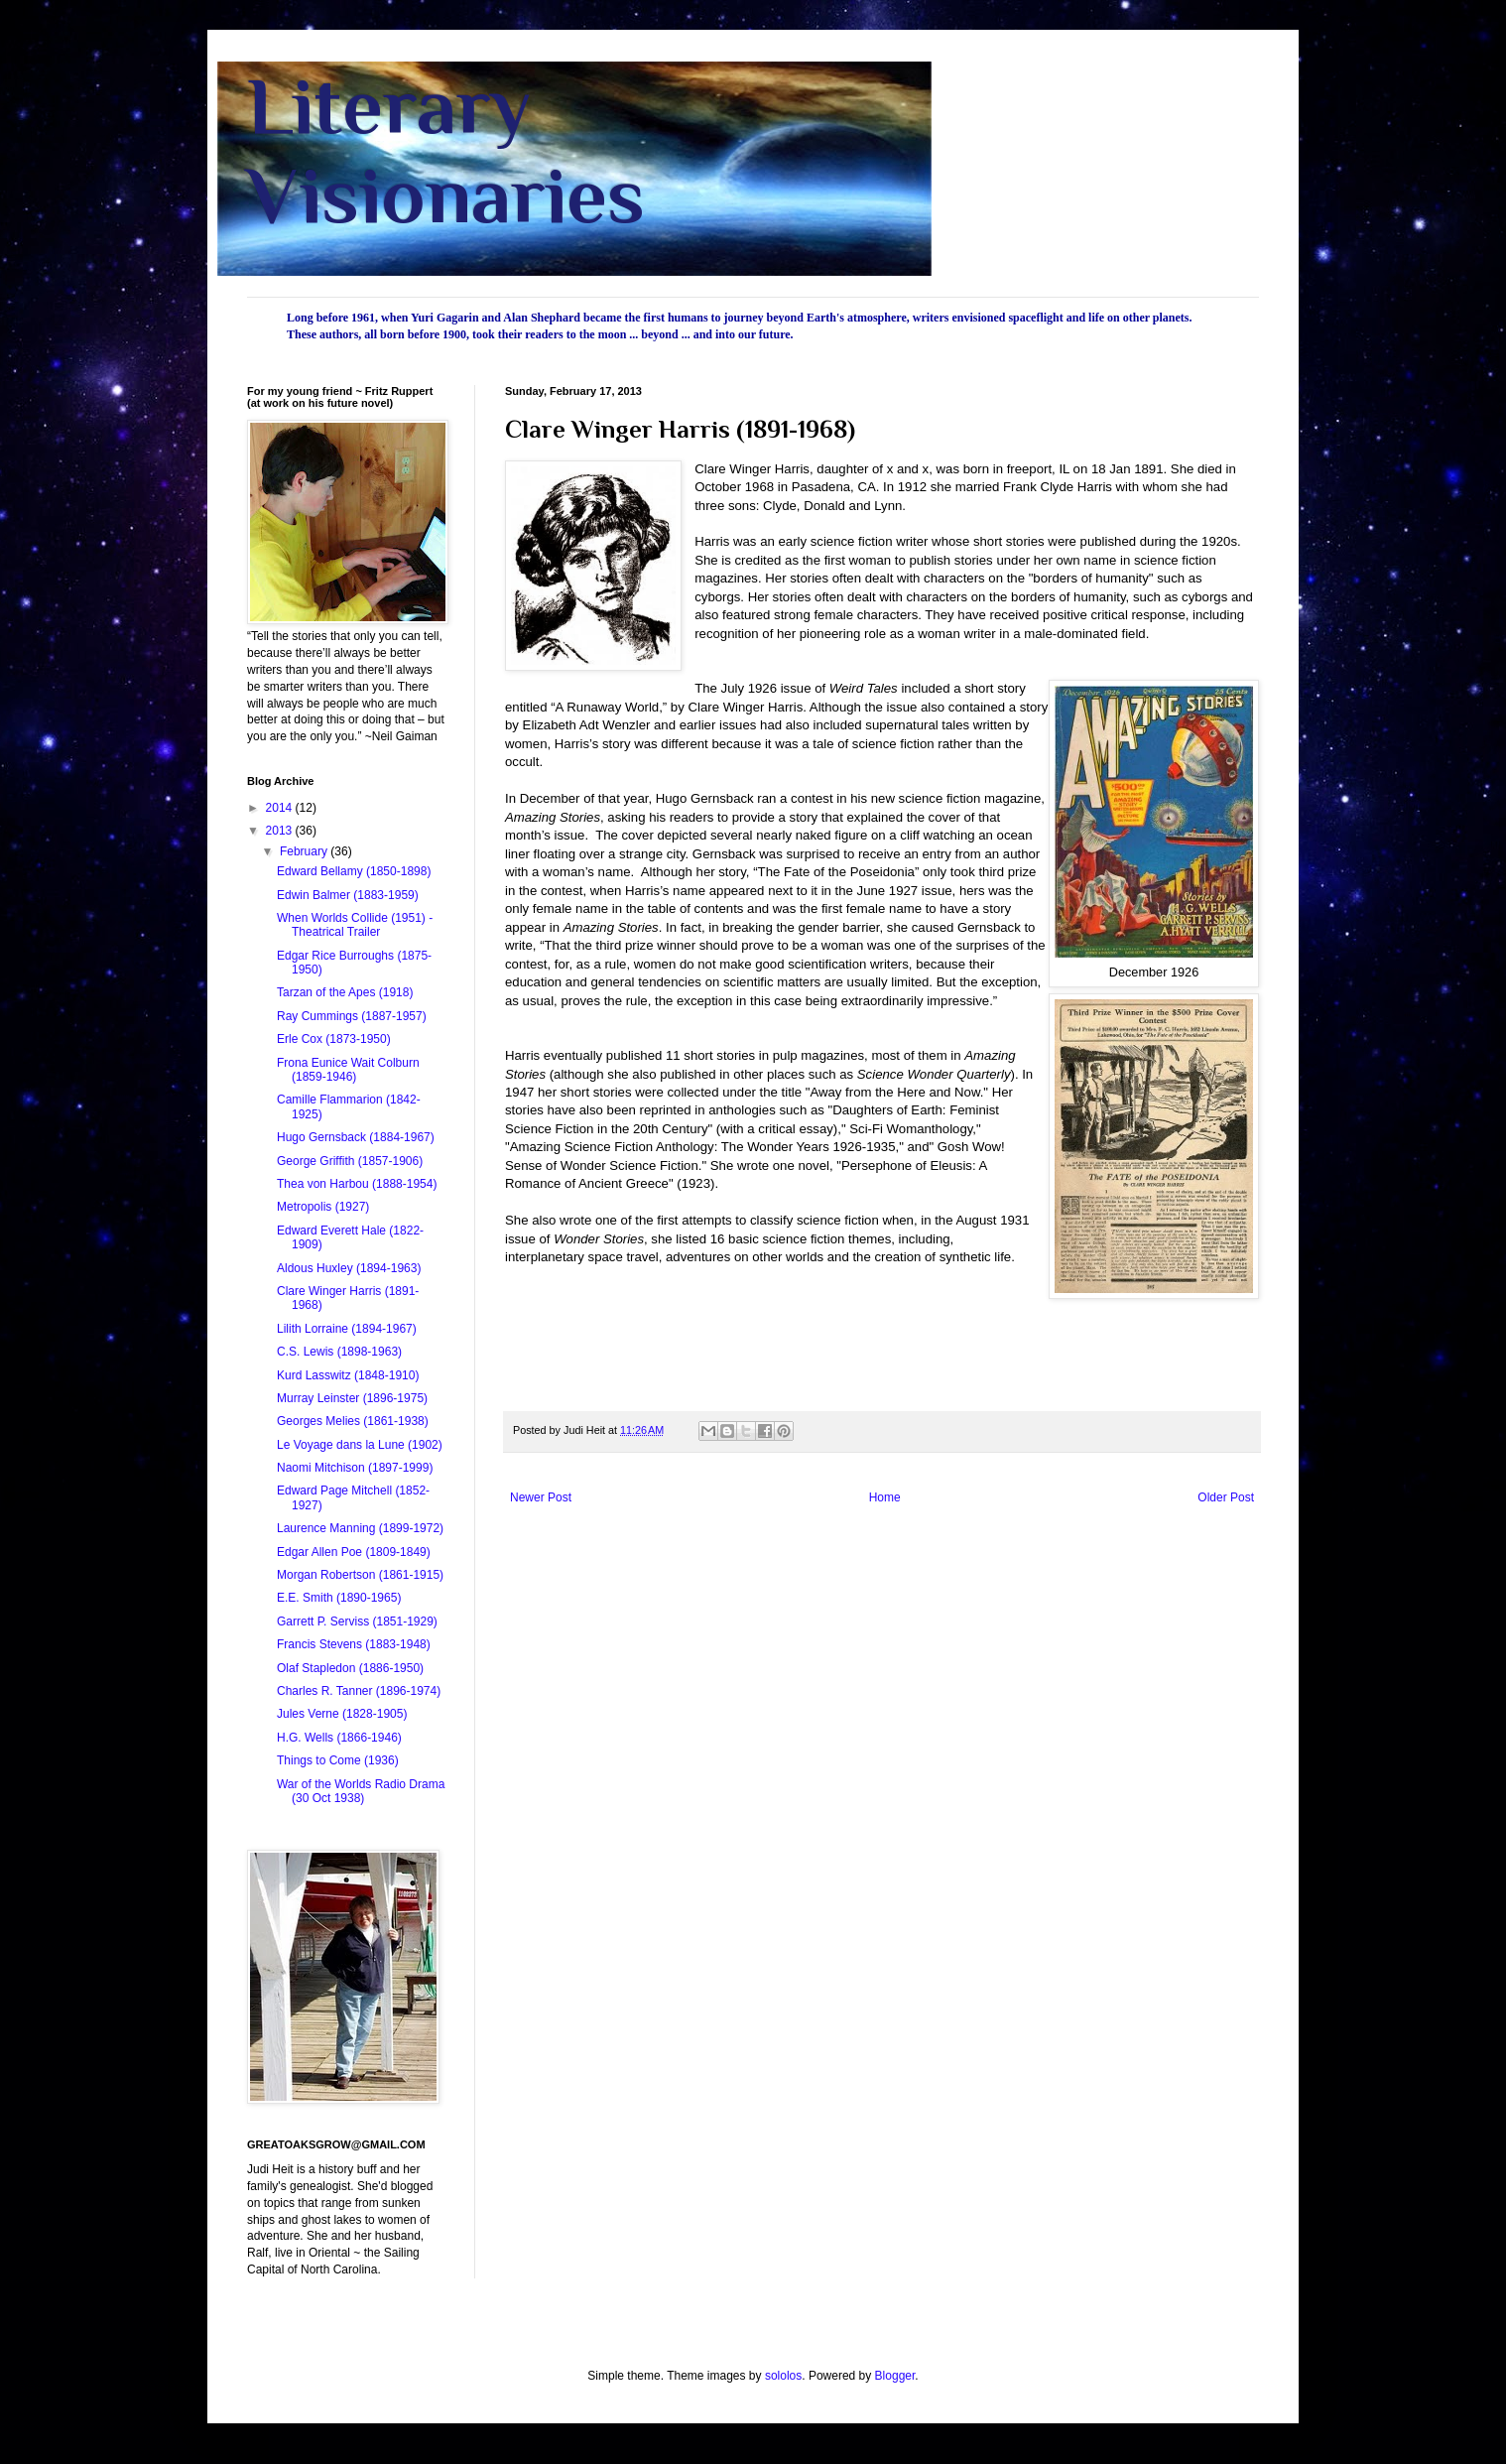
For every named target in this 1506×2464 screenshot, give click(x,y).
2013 (281, 831)
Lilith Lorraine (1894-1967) (347, 1329)
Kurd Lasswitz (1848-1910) (348, 1375)
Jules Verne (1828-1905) (342, 1714)
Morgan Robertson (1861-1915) (360, 1575)
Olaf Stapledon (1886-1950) (350, 1668)
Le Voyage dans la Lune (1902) (359, 1445)
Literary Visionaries (446, 151)
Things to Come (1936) (338, 1760)
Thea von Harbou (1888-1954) (357, 1184)
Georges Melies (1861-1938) (353, 1421)
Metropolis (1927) (323, 1207)
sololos (783, 2376)
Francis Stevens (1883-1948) (354, 1644)
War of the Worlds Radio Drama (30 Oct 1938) (360, 1791)
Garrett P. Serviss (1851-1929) (357, 1621)
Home (885, 1497)
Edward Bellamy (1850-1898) (354, 871)
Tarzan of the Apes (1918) (345, 992)
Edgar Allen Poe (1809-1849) (354, 1552)
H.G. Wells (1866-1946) (339, 1738)
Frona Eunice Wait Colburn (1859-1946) (348, 1070)
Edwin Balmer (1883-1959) (348, 895)
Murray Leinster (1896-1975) (352, 1398)
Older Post (1225, 1497)
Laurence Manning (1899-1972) (360, 1528)
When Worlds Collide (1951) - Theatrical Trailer (355, 925)
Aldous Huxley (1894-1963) (349, 1268)
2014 (281, 808)
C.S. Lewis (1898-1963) (339, 1352)
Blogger (895, 2376)
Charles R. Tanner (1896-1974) (358, 1691)
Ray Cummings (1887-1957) (352, 1016)
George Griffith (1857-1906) (350, 1161)
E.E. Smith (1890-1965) (339, 1598)
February (305, 851)
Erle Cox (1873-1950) (334, 1039)
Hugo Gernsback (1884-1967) (356, 1137)
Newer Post (540, 1497)
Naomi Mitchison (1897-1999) (355, 1468)
